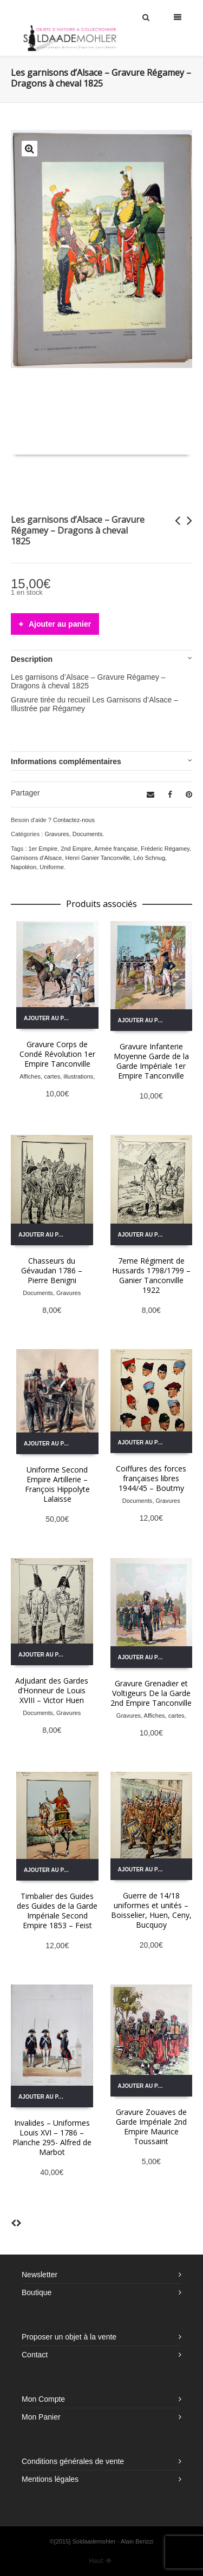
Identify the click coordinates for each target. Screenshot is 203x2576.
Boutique (36, 2292)
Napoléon (23, 867)
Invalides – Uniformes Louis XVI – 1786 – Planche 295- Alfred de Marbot (51, 2137)
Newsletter (39, 2274)
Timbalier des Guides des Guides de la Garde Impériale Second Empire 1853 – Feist (57, 1910)
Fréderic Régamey (165, 848)
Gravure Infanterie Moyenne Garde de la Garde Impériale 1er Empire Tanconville (151, 1061)
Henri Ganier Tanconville (98, 858)
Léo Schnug (149, 858)
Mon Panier (41, 2417)
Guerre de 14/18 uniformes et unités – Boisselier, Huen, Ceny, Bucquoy (151, 1910)
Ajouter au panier (60, 624)
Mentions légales (50, 2479)
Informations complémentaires (66, 761)
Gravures (56, 834)
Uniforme (52, 867)
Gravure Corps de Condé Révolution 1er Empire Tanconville (57, 1054)
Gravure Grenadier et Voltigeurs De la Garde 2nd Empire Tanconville (151, 1693)
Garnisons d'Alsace (36, 858)
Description (32, 659)
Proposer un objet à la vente (69, 2336)
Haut (100, 2561)
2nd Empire (76, 848)
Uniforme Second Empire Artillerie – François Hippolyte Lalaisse (57, 1484)
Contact (35, 2354)
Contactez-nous (74, 820)
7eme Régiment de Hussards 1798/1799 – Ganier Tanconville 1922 (151, 1275)
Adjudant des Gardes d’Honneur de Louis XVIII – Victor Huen (51, 1690)
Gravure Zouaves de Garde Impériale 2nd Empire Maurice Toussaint (151, 2126)
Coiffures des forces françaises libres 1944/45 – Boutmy (151, 1478)
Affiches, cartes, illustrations (56, 1076)
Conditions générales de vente (73, 2461)
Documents (88, 834)
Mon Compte (43, 2399)
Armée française (115, 848)
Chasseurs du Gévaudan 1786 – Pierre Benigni (51, 1270)
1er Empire (42, 848)
